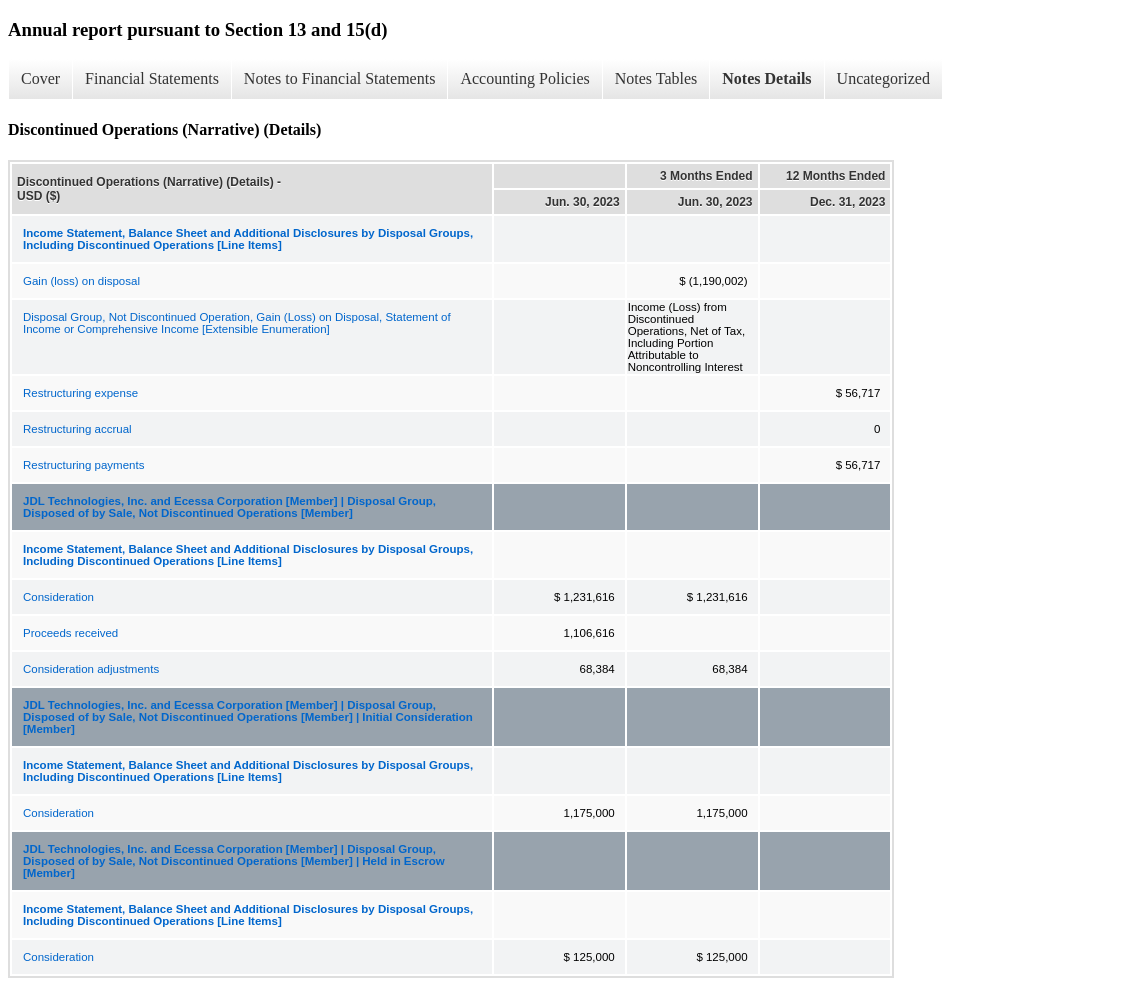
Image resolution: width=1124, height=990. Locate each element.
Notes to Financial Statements (340, 78)
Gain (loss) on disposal (81, 281)
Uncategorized (883, 78)
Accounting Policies (524, 78)
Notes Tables (656, 78)
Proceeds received (70, 633)
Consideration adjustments (91, 669)
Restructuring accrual (77, 429)
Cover (40, 78)
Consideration (58, 597)
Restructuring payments (83, 465)
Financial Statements (152, 78)
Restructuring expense (80, 393)
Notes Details (766, 78)
